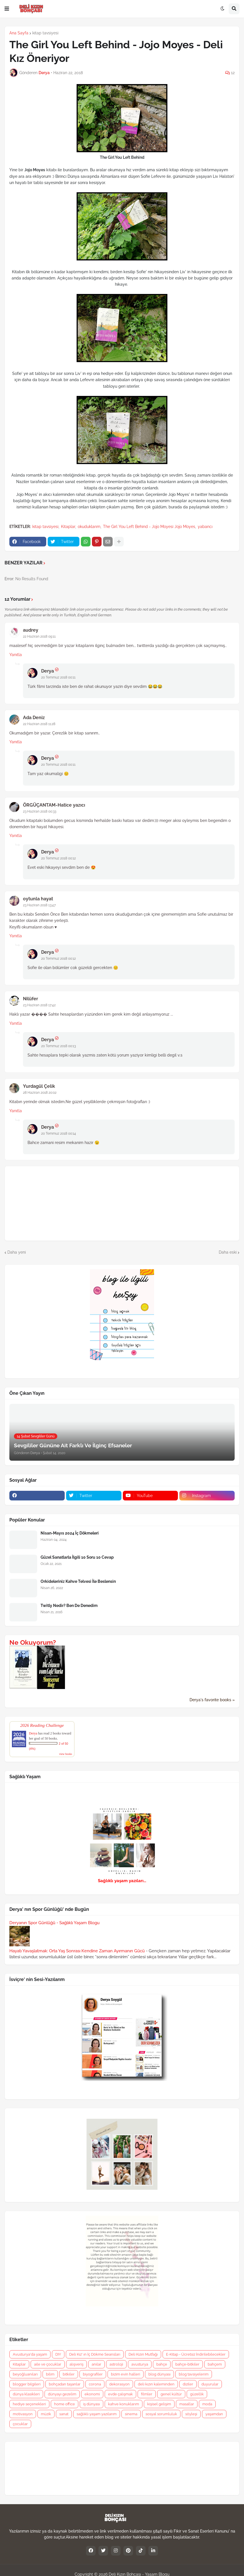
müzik (46, 2414)
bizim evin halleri (125, 2374)
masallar (186, 2404)
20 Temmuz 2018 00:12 (58, 858)
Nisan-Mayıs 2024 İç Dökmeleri (70, 1533)
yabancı (205, 526)
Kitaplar (68, 526)
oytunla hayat (38, 898)
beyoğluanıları (25, 2374)
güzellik (197, 2394)
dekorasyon (119, 2384)
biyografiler (93, 2374)
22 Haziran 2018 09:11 (39, 636)
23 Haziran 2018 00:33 (39, 811)
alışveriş (76, 2364)
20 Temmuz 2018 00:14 (58, 1133)
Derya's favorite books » (212, 1700)
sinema (131, 2414)
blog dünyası (159, 2374)
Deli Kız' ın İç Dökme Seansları (94, 2354)
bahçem (215, 2364)
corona (95, 2384)
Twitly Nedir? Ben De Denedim (69, 1605)
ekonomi (92, 2394)
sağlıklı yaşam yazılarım (97, 2414)
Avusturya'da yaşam (30, 2354)
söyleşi (191, 2414)
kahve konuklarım (123, 2404)
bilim (50, 2374)
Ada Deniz (34, 717)
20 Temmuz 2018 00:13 (58, 1046)
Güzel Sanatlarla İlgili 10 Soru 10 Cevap (77, 1557)
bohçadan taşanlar (65, 2384)
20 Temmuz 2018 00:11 (58, 677)
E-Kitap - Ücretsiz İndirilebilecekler (196, 2354)
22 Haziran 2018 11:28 (39, 724)
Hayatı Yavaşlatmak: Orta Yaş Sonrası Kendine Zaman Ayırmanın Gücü (77, 1950)
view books (65, 1753)
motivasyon (23, 2414)
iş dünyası (91, 2404)
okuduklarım (89, 526)
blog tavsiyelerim (194, 2374)
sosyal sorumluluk (161, 2414)
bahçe (161, 2364)
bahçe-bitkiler (187, 2364)
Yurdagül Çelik (39, 1086)
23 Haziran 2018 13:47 (39, 905)
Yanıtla (15, 654)
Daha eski (228, 1252)
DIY (58, 2354)
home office (64, 2404)
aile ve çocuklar (47, 2364)
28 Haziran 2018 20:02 (39, 1093)
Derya (47, 671)
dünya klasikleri (26, 2394)
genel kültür (171, 2394)
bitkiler (69, 2374)
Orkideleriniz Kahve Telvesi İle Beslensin (78, 1581)
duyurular (209, 2384)
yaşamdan (214, 2414)
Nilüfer (30, 998)
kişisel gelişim (159, 2404)
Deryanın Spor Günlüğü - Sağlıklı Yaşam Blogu (54, 1922)
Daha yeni (16, 1252)
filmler (146, 2394)
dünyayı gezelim (62, 2394)
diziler (188, 2384)
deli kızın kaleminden (156, 2384)
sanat (63, 2414)
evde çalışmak (120, 2394)
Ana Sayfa (18, 33)
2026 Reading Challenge (42, 1725)
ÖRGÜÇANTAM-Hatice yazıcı (54, 805)
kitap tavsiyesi (45, 33)
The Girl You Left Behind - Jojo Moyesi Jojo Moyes (149, 526)
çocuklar (20, 2424)
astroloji (116, 2364)
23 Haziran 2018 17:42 (39, 1005)
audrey (30, 630)
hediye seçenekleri (29, 2404)
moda (207, 2404)
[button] (7, 9)
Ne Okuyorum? (32, 1642)
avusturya (139, 2364)
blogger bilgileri (27, 2384)
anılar (96, 2364)
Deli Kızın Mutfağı (143, 2354)
